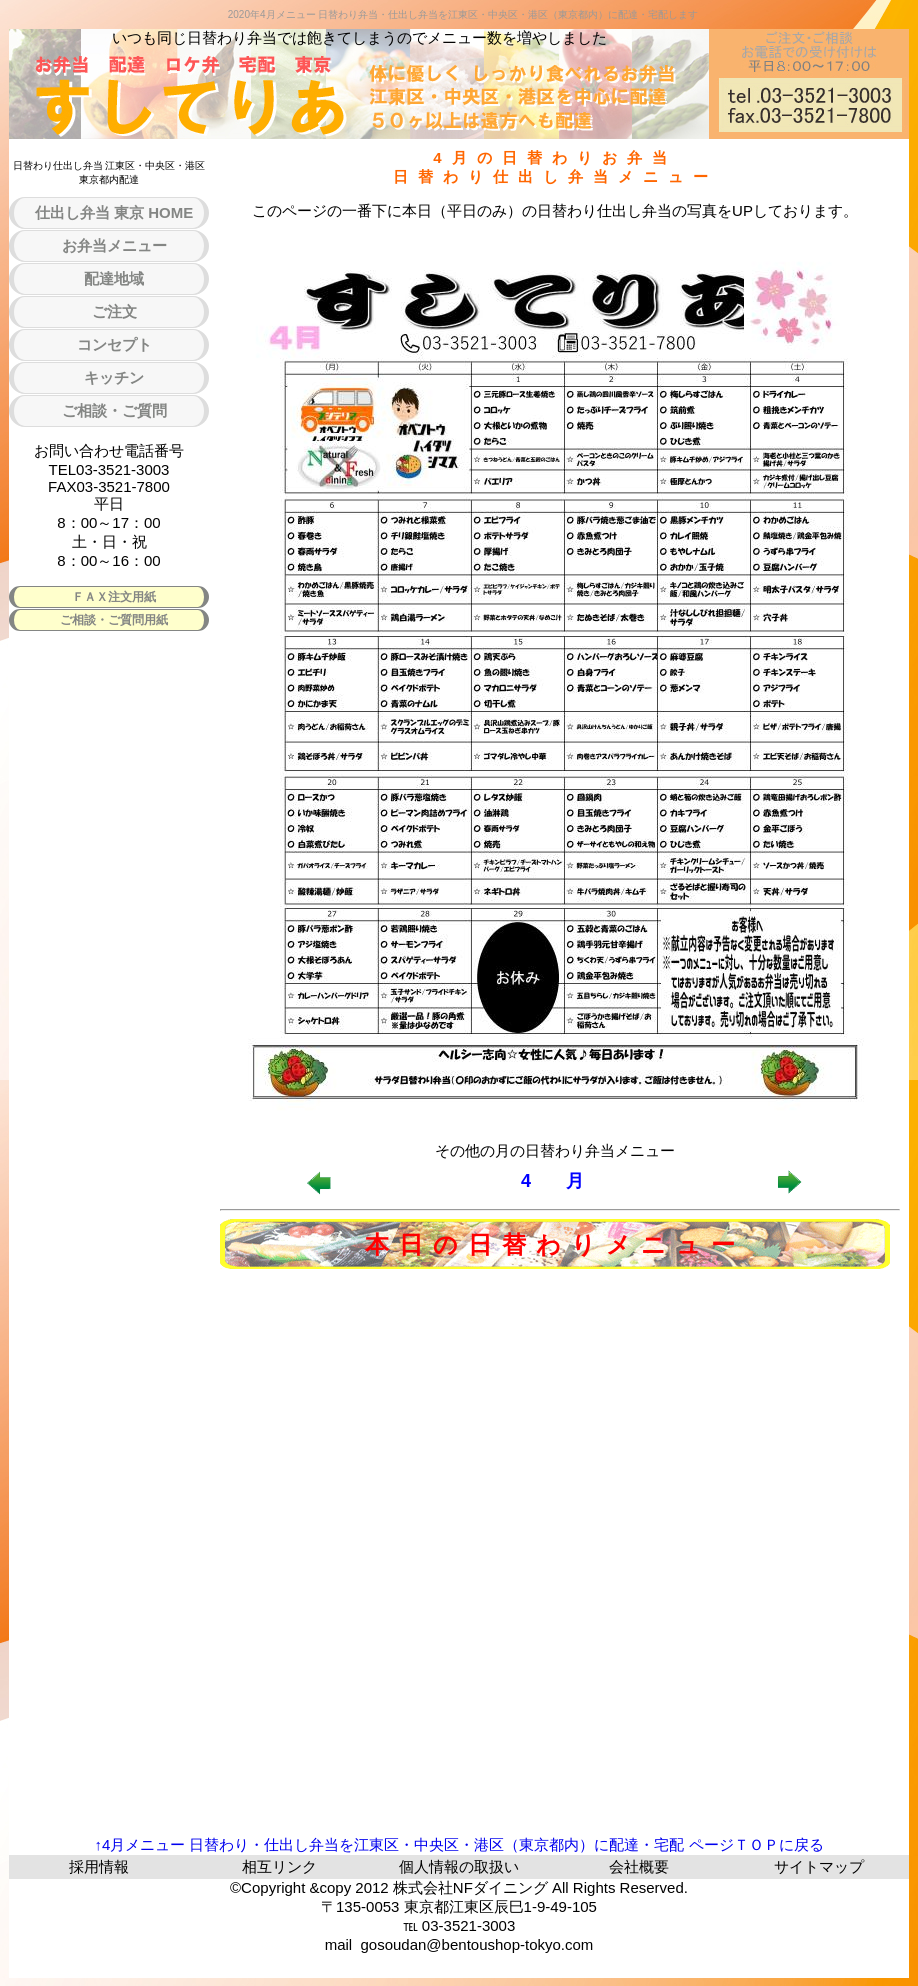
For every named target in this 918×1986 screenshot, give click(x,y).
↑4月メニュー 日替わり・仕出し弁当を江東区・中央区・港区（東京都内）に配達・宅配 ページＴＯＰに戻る (458, 1844)
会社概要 (639, 1866)
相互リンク (279, 1866)
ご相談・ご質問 (114, 410)
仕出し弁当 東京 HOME (114, 212)
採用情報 (99, 1866)
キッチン (114, 377)
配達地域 (114, 278)
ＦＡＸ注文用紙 (114, 597)
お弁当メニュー (114, 245)
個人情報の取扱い (459, 1866)
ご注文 (114, 311)
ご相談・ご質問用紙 (114, 620)
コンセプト (114, 344)
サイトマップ (819, 1866)
